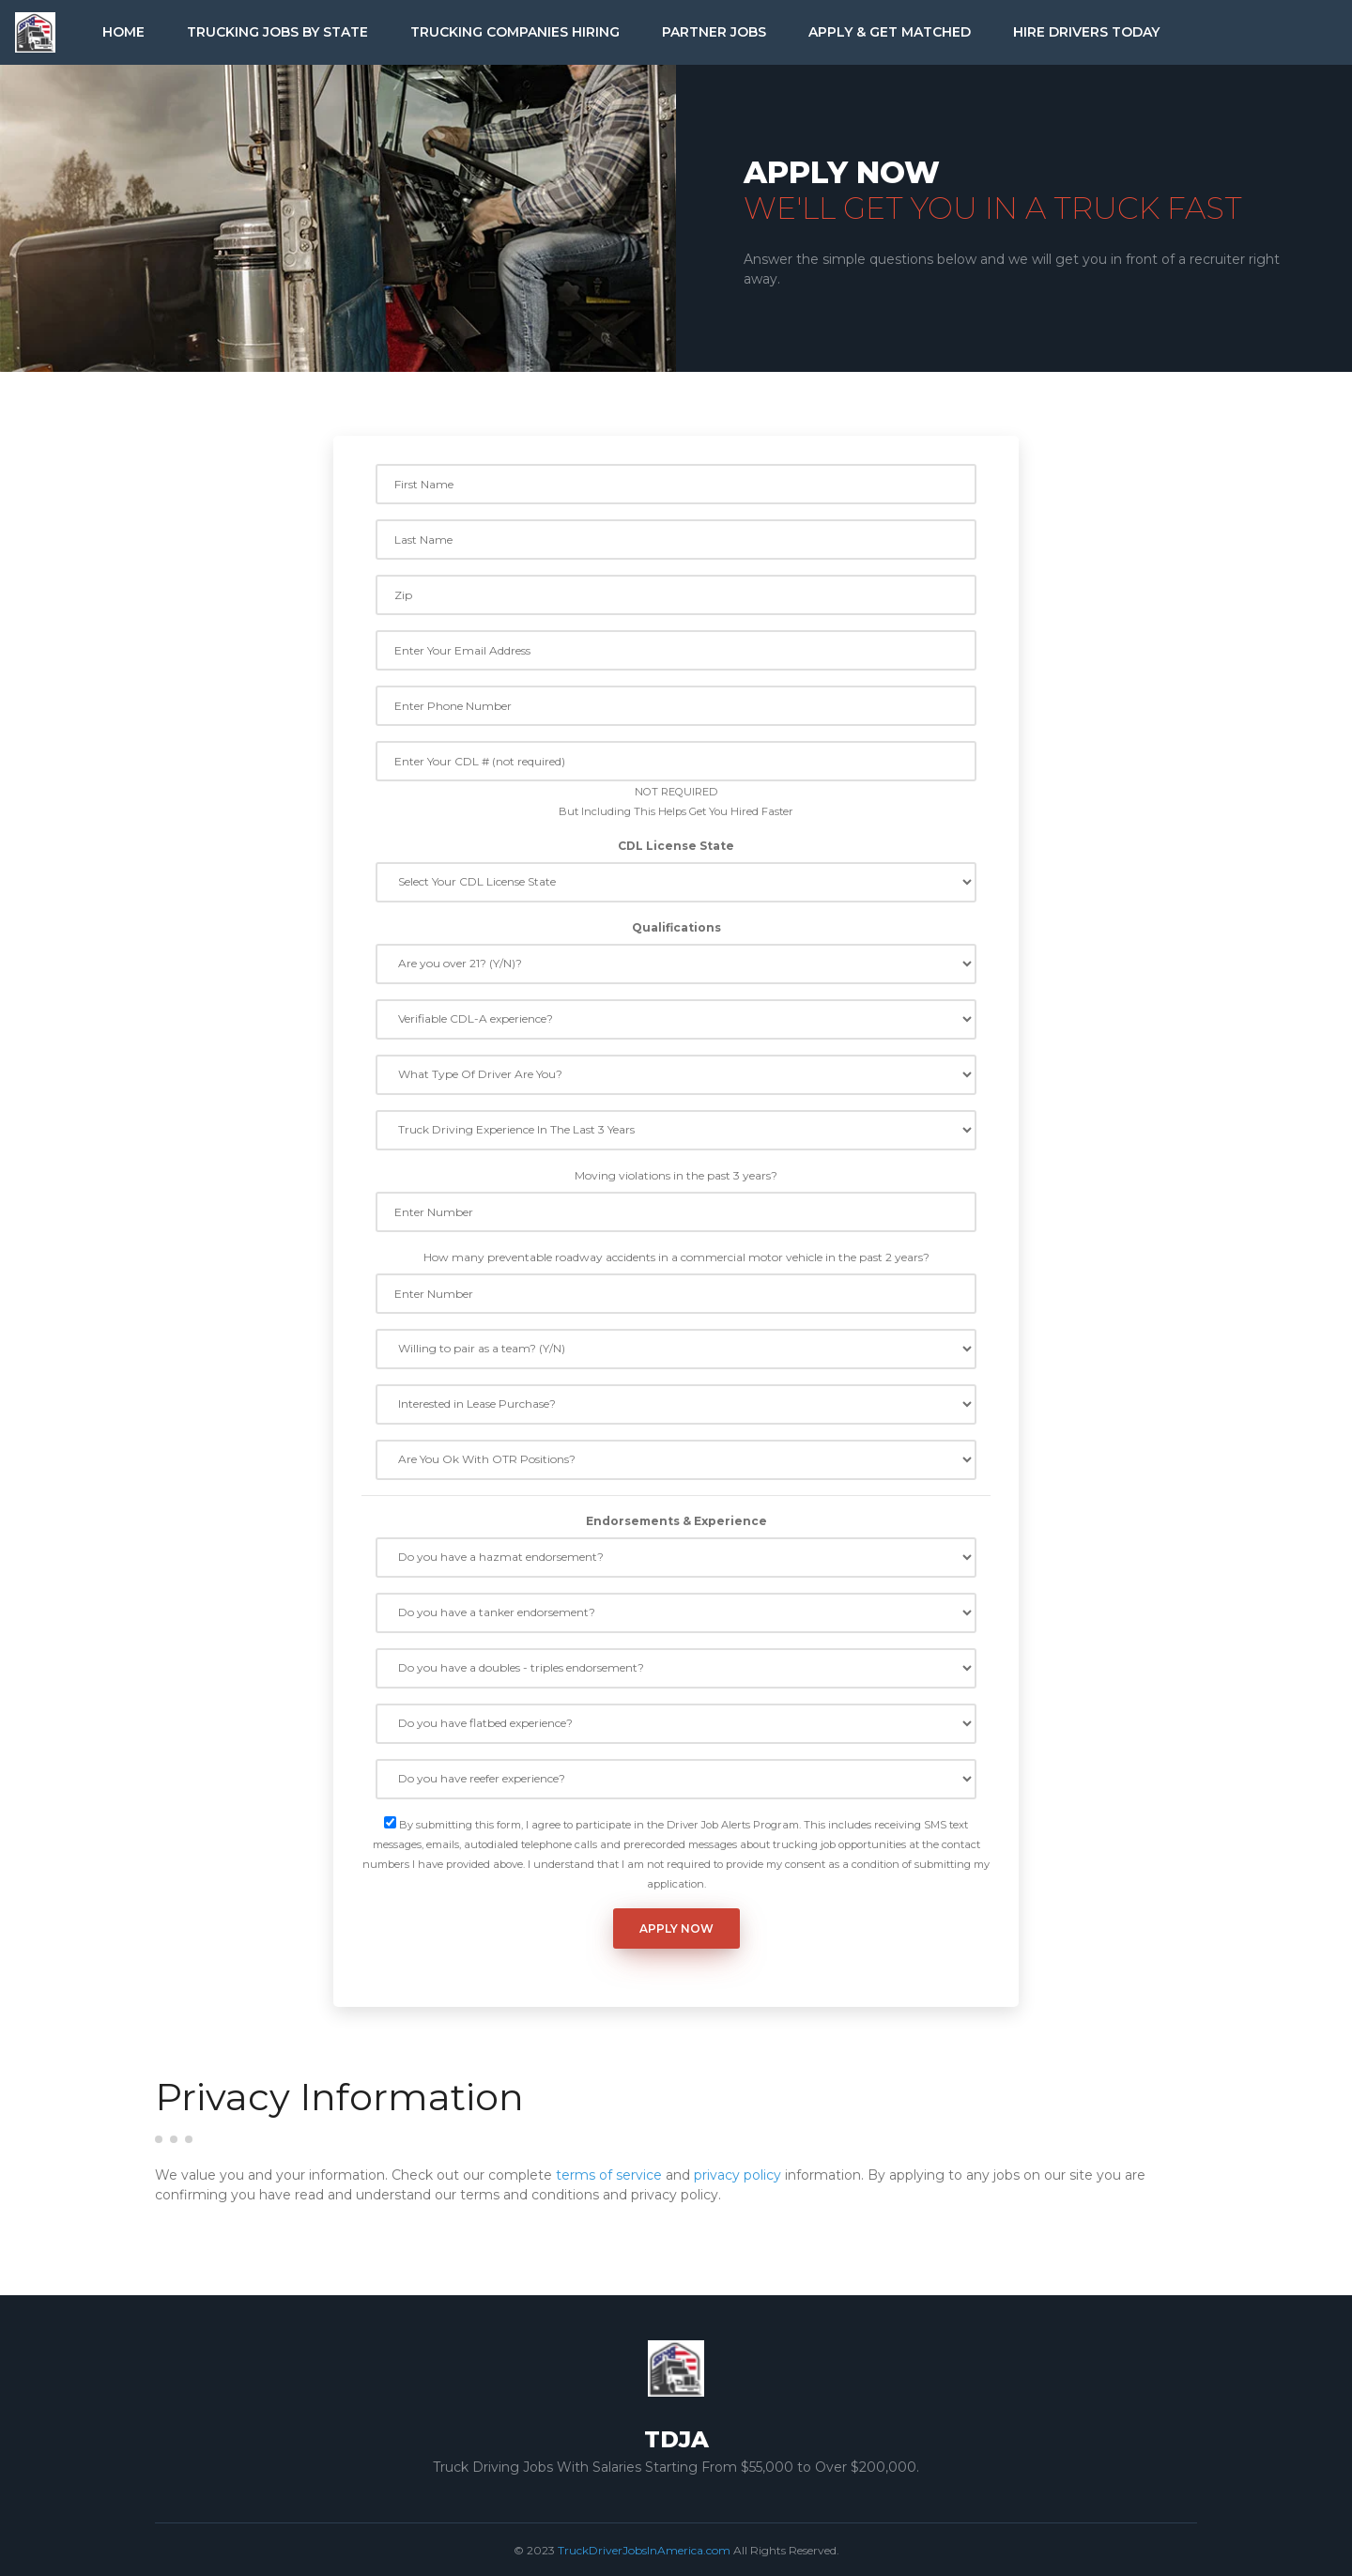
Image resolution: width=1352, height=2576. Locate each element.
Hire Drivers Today (1086, 31)
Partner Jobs (714, 31)
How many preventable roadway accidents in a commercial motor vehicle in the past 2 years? (676, 1257)
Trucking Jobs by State (277, 31)
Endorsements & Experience (676, 1521)
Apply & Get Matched (889, 31)
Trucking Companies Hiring (515, 31)
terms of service (609, 2175)
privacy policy (737, 2175)
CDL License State (676, 846)
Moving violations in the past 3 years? (676, 1175)
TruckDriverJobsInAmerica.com (644, 2550)
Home (123, 31)
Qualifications (676, 927)
